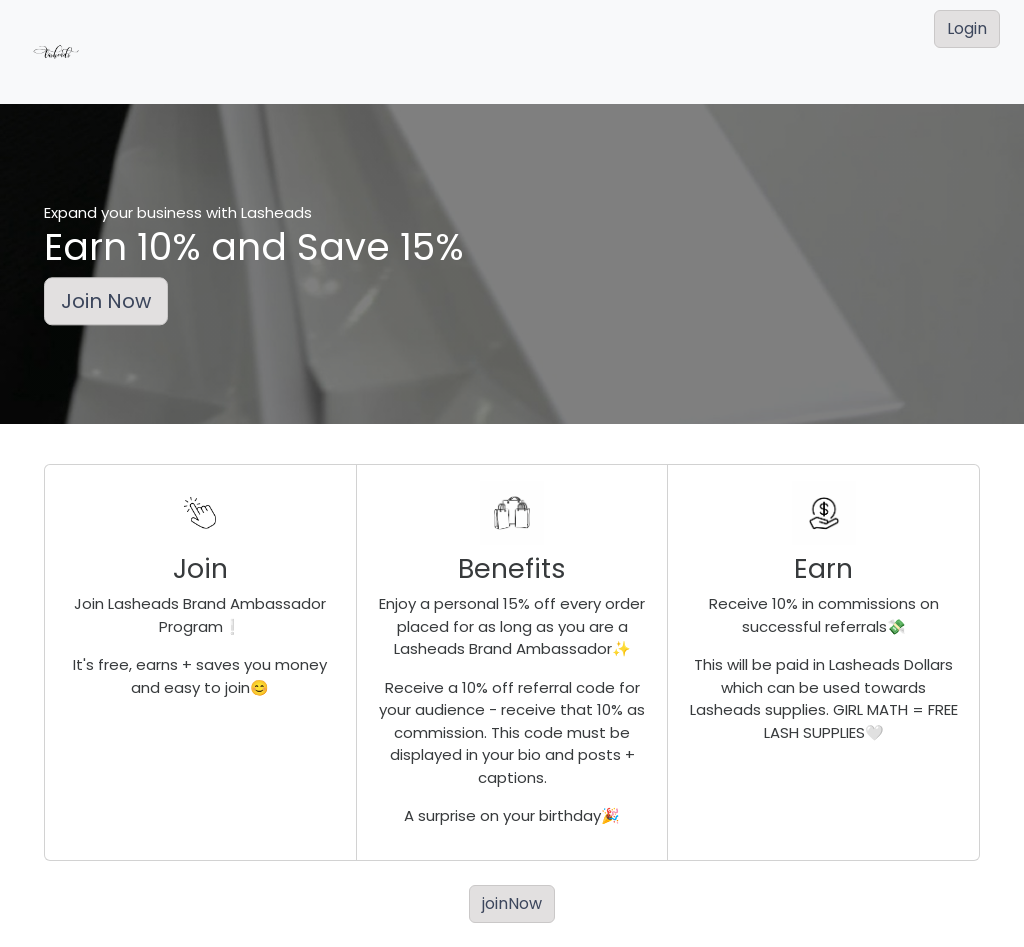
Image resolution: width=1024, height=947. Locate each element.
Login (967, 28)
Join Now (106, 302)
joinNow (512, 903)
